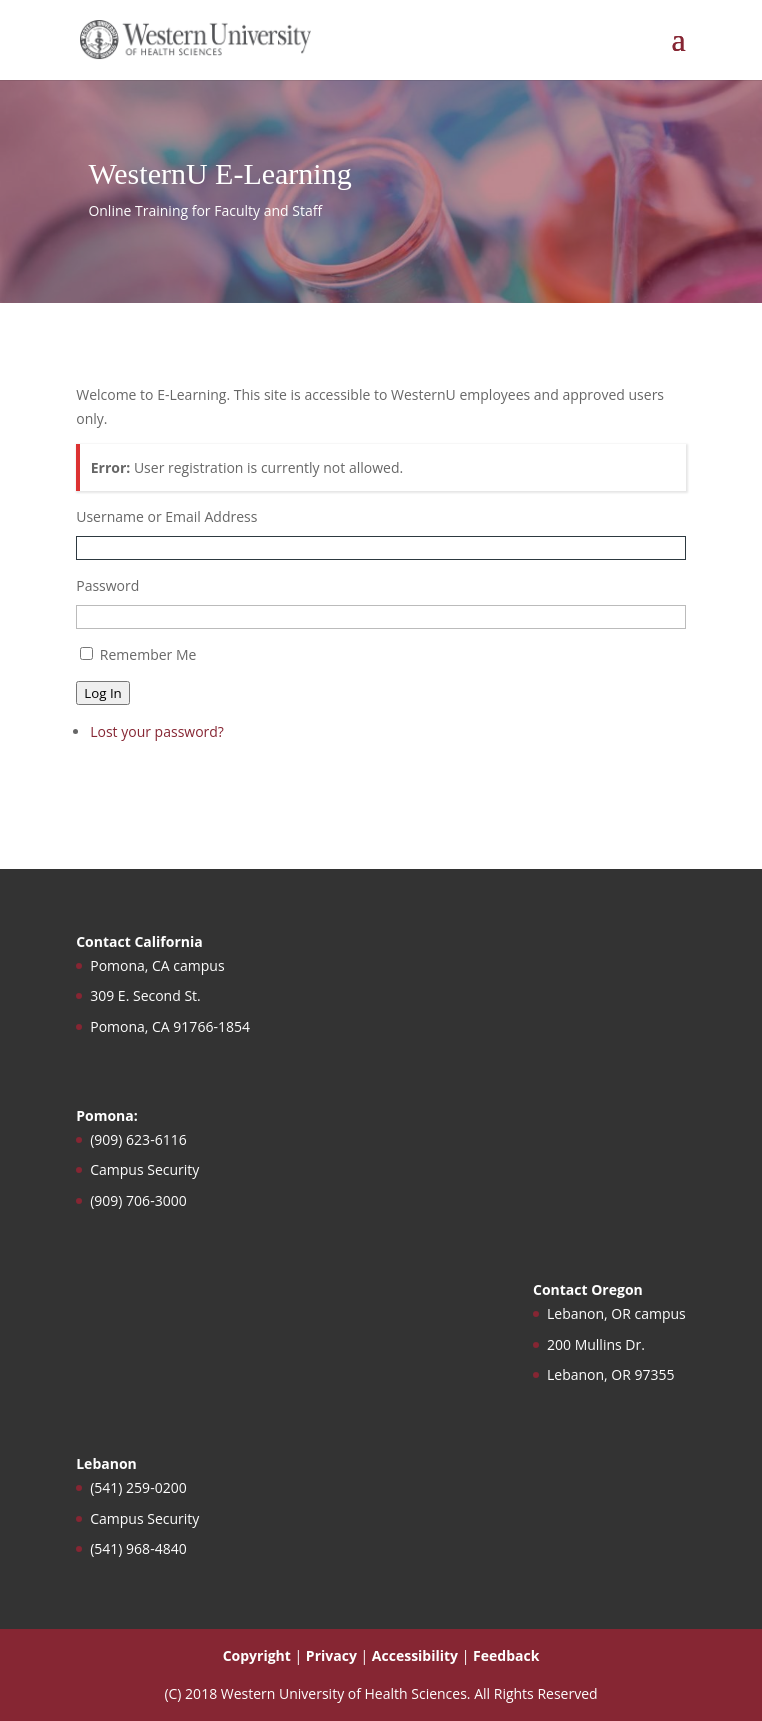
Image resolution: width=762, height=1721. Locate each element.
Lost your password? (157, 731)
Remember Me (148, 654)
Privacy (331, 1655)
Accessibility (415, 1655)
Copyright (257, 1655)
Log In (103, 693)
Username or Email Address (166, 516)
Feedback (506, 1655)
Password (107, 585)
